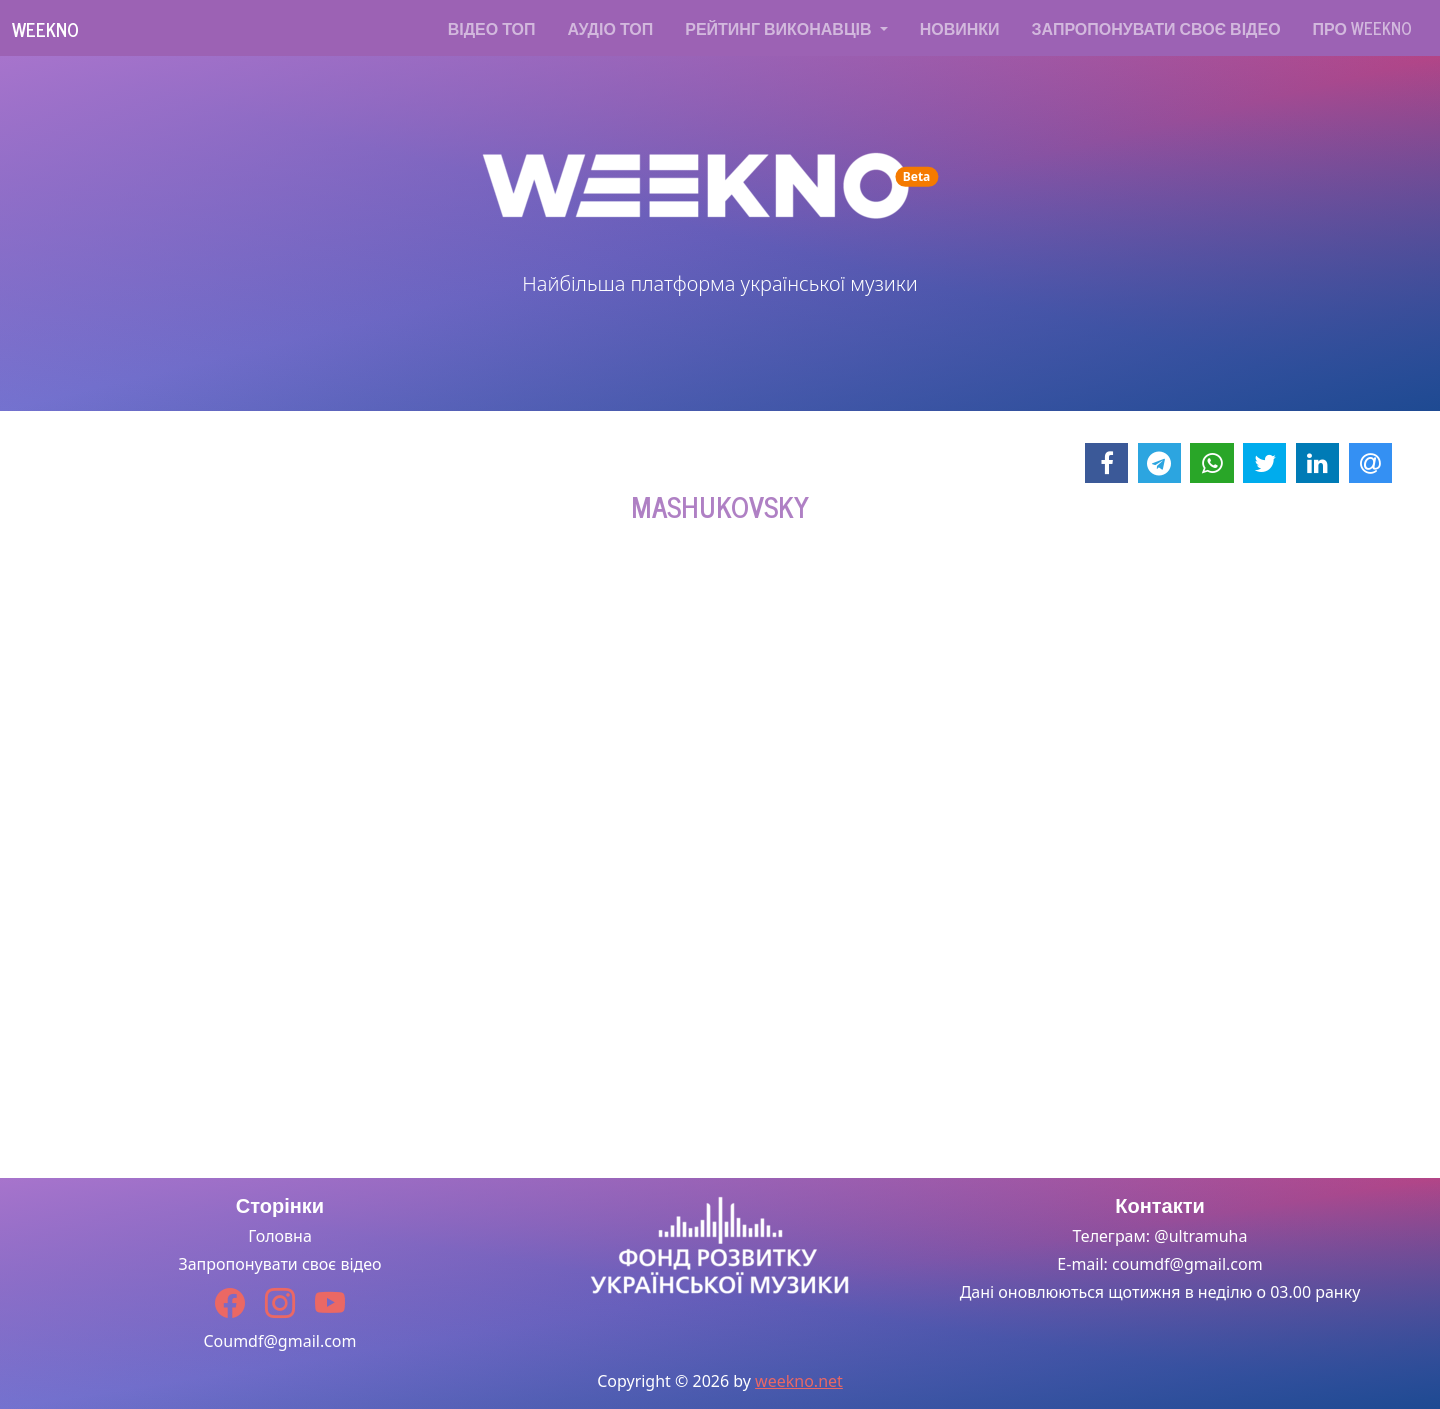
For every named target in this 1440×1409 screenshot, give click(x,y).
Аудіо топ (611, 28)
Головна (280, 1236)
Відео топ (492, 28)
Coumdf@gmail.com (279, 1341)
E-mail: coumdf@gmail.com (1159, 1264)
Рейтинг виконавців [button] (780, 28)
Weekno (45, 29)
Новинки (960, 28)
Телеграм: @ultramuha (1160, 1236)
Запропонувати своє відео (1156, 28)
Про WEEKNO (1362, 28)
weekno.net (799, 1381)
